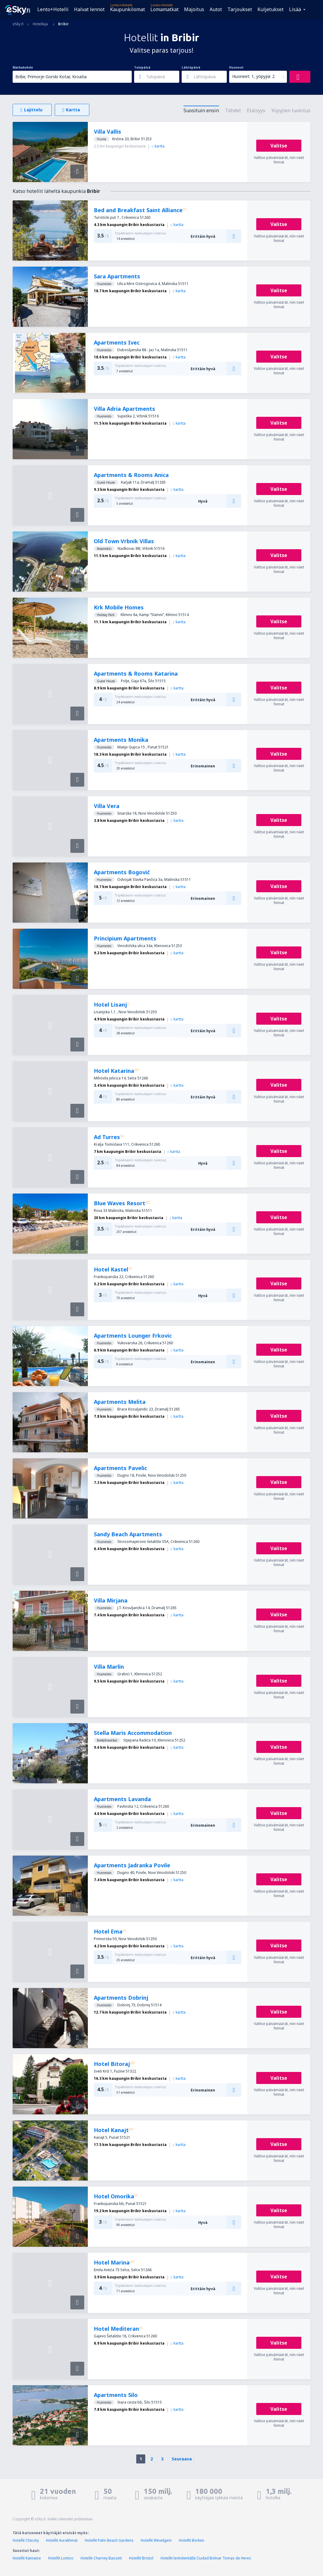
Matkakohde (23, 67)
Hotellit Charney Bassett (101, 2558)
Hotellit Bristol (141, 2558)
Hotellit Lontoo (60, 2558)
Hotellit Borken (191, 2540)
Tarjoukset (239, 9)
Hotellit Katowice (27, 2558)
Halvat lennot (89, 9)
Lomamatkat (164, 9)
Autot (216, 9)
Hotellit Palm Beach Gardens (109, 2540)
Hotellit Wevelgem (156, 2540)
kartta (158, 146)
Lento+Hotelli (53, 9)
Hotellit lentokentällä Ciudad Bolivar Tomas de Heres (206, 2558)
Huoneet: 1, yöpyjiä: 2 (253, 76)
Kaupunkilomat (127, 9)
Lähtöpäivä (191, 67)
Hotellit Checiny (26, 2540)
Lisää (295, 9)
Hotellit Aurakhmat (62, 2540)
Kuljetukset (270, 9)
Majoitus (194, 9)
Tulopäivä (142, 67)
